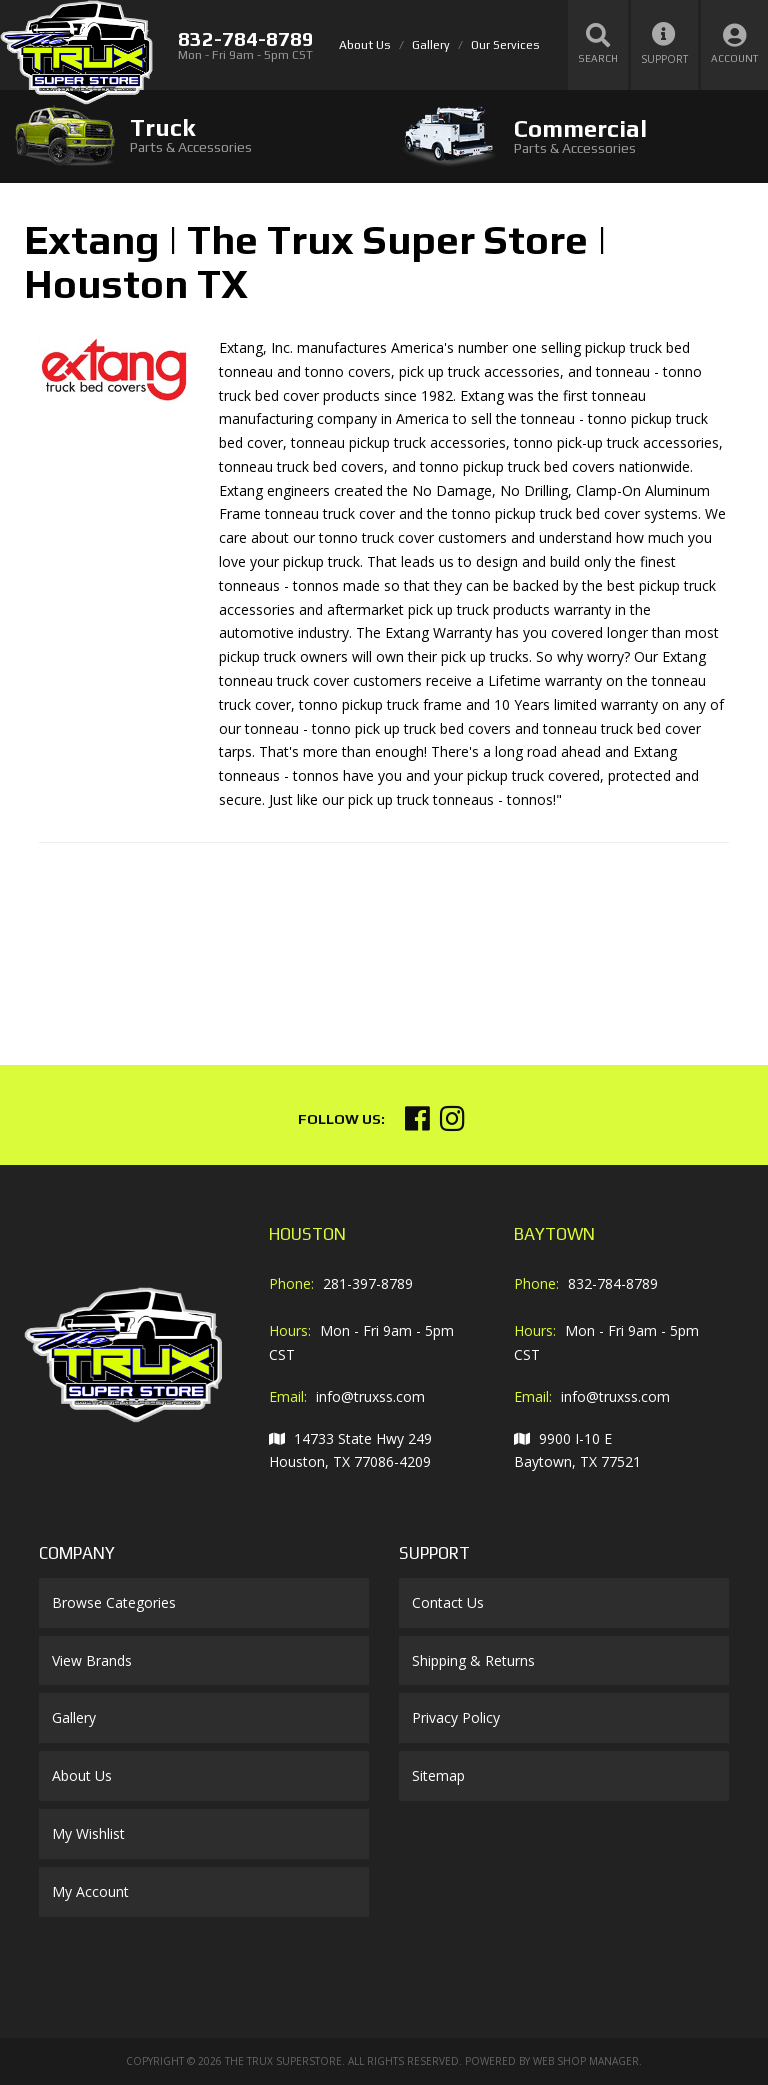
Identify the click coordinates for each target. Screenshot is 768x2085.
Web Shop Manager (586, 2061)
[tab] (192, 135)
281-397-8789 (368, 1283)
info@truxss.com (370, 1396)
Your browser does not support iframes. (189, 938)
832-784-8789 (613, 1283)
